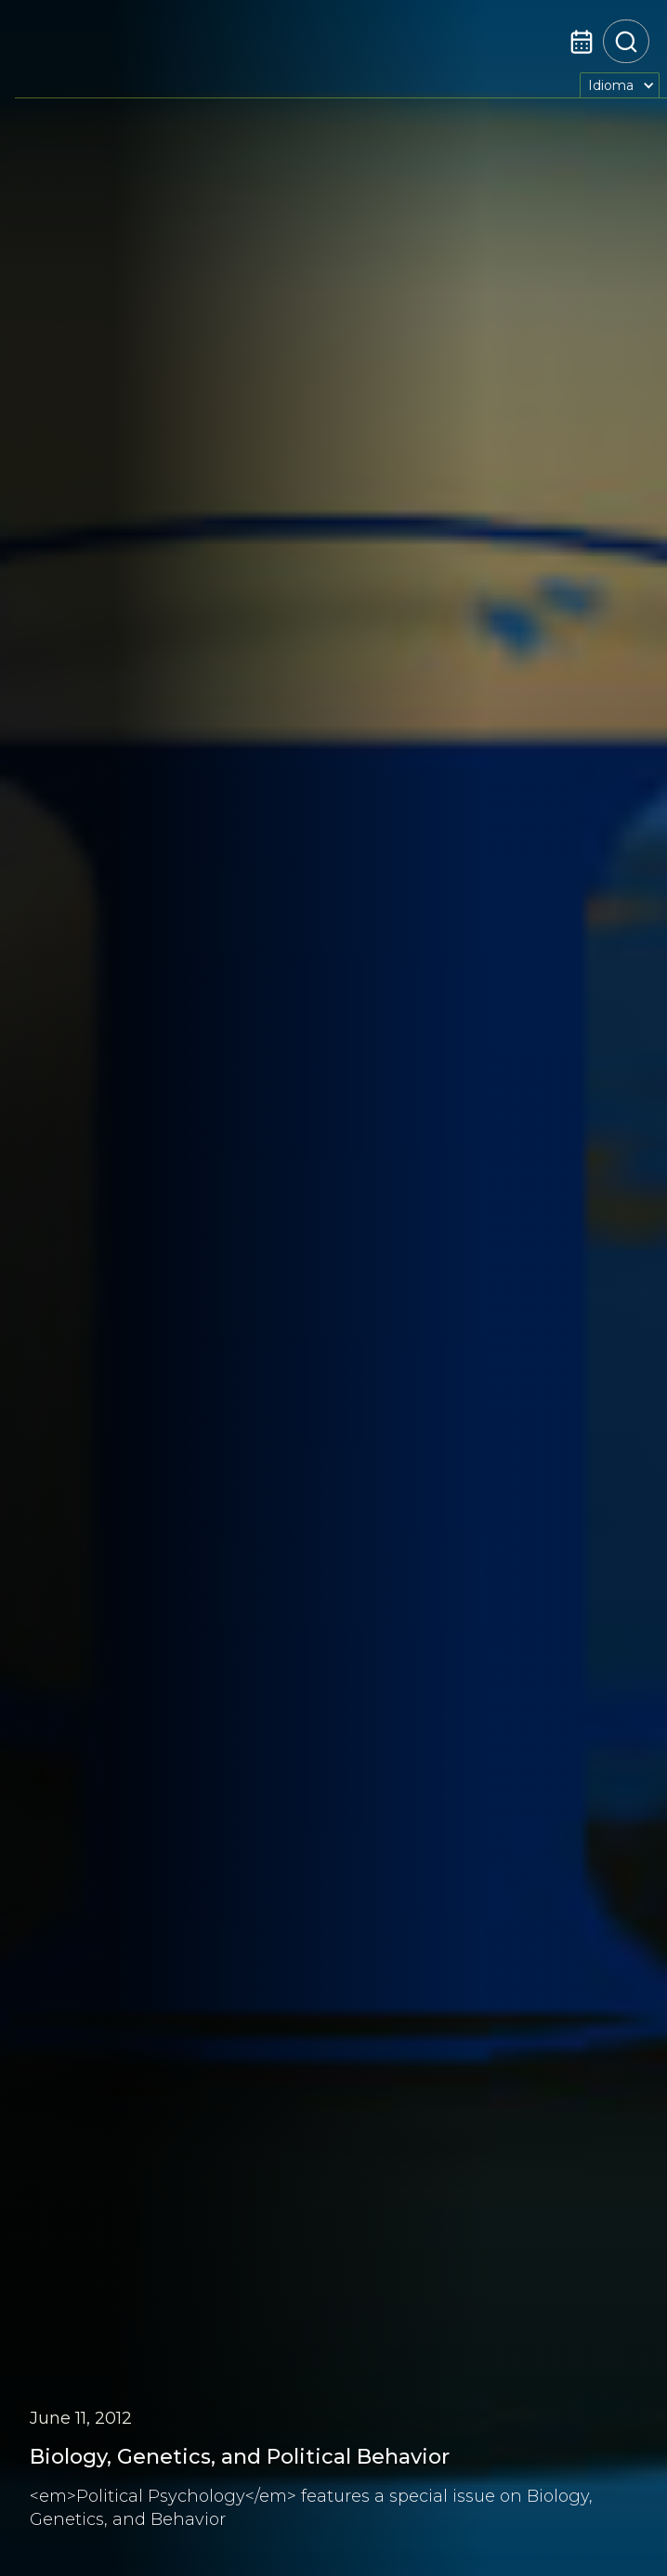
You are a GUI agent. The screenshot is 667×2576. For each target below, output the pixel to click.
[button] (620, 84)
